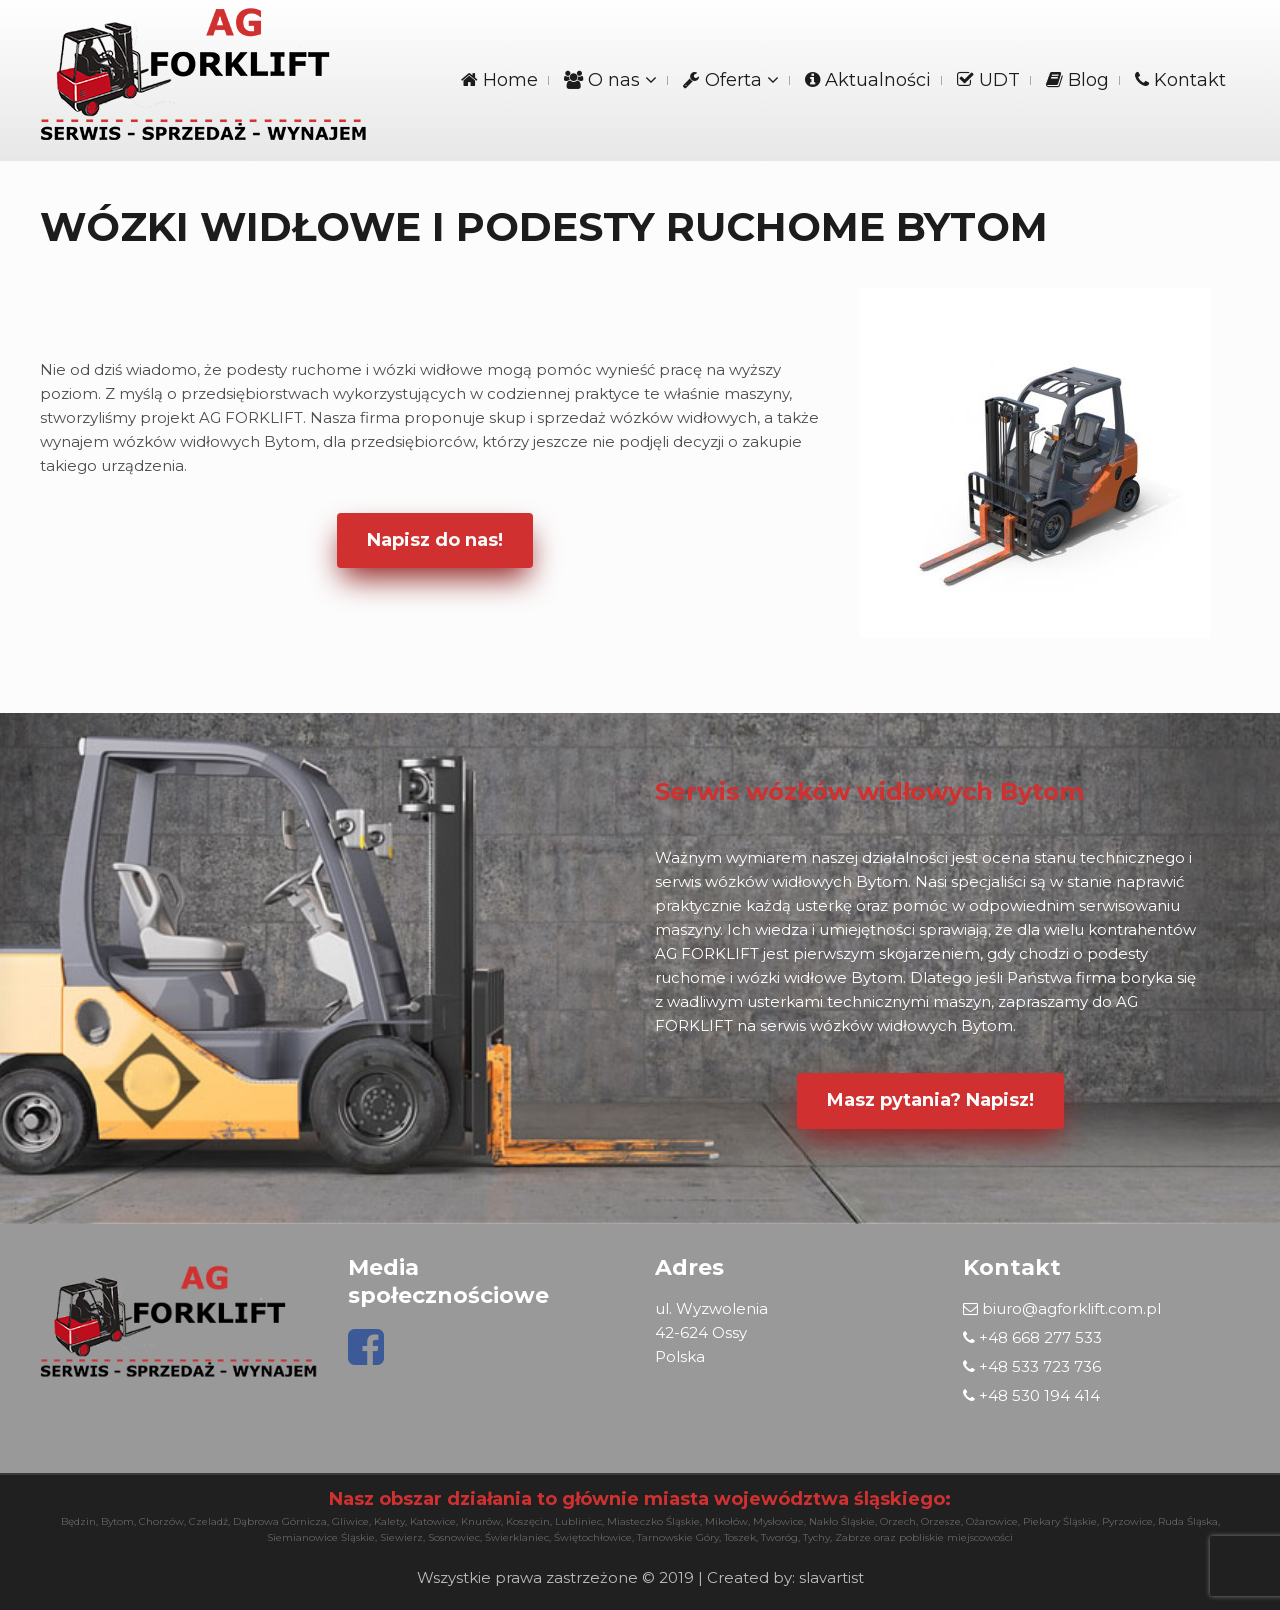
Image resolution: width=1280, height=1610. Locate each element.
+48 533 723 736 (1032, 1366)
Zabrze (853, 1537)
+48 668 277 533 (1032, 1337)
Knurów (481, 1521)
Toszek (740, 1537)
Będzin (78, 1521)
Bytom (117, 1521)
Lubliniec (578, 1521)
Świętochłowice (593, 1537)
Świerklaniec (517, 1537)
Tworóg (779, 1537)
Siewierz (401, 1537)
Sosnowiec (454, 1537)
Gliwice (350, 1521)
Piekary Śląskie (1060, 1521)
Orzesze (941, 1521)
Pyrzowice (1127, 1521)
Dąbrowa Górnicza (280, 1521)
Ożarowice (992, 1521)
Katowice (433, 1521)
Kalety (389, 1521)
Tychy (816, 1537)
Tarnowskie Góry (678, 1537)
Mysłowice (778, 1521)
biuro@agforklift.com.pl (1062, 1308)
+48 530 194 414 (1031, 1395)
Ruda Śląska (1188, 1521)
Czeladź (208, 1521)
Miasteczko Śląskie (653, 1521)
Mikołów (726, 1521)
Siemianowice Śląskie (321, 1537)
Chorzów (161, 1521)
